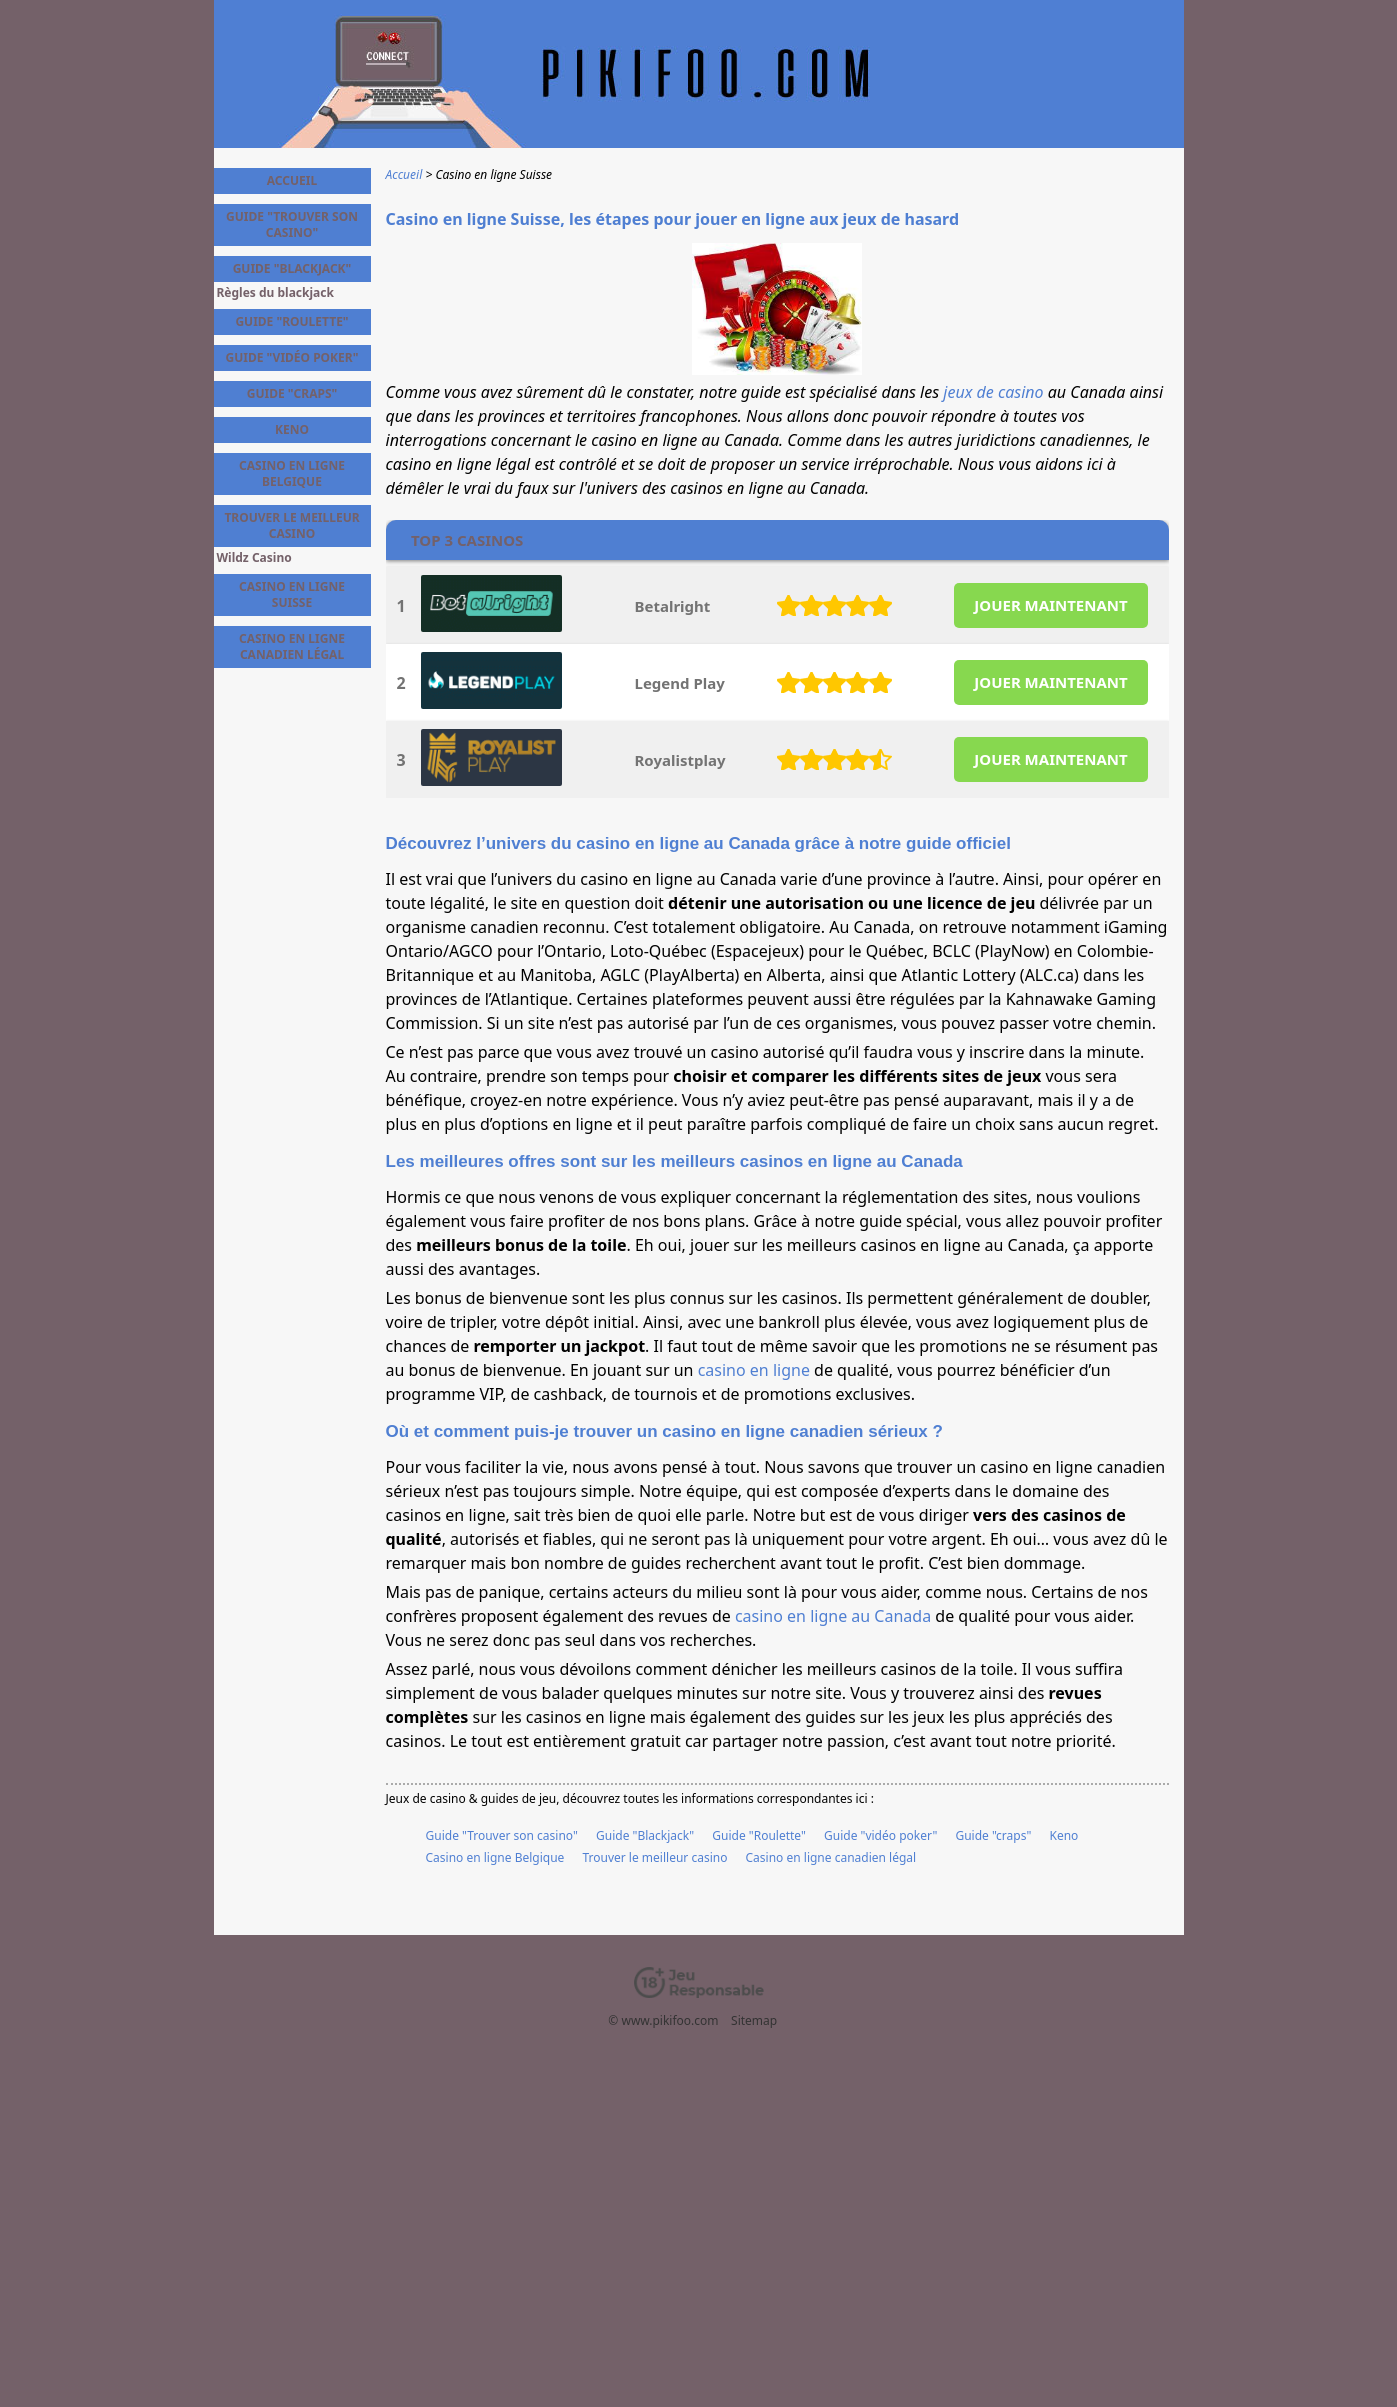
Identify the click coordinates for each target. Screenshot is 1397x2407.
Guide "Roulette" (759, 1835)
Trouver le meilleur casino (654, 1857)
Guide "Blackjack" (645, 1835)
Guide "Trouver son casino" (502, 1835)
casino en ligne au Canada (833, 1616)
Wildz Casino (254, 558)
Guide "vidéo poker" (880, 1835)
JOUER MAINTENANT (1050, 605)
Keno (1063, 1835)
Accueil (292, 180)
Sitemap (754, 2020)
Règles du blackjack (275, 293)
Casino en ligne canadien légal (831, 1857)
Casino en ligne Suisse (292, 594)
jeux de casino (993, 392)
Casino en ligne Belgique (495, 1857)
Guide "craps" (993, 1835)
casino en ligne (754, 1370)
